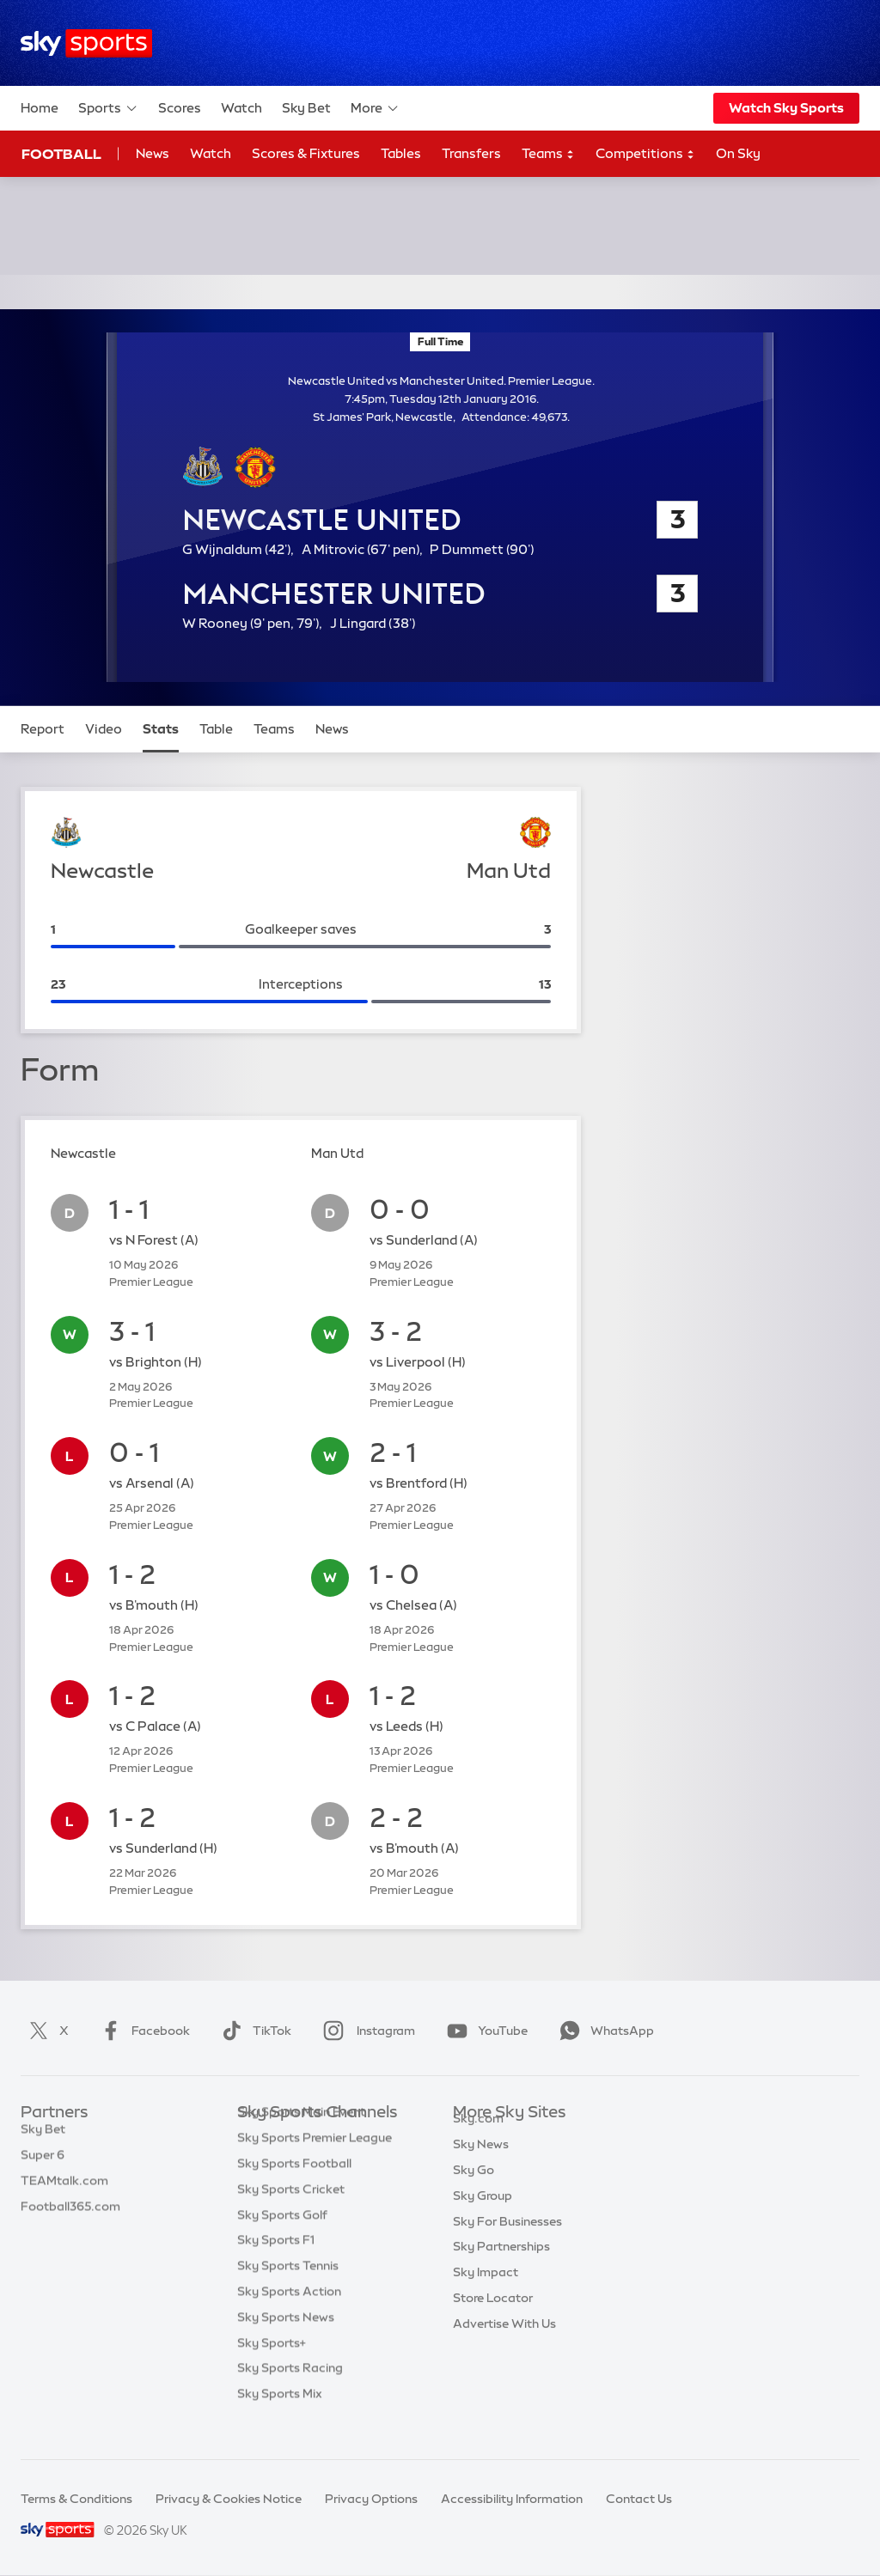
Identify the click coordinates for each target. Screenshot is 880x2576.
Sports (108, 108)
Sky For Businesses (507, 2241)
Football (61, 154)
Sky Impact (485, 2292)
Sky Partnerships (501, 2266)
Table (216, 728)
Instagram (365, 2030)
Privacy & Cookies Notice (229, 2499)
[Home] (86, 43)
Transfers (471, 153)
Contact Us (639, 2499)
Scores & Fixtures (306, 153)
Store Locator (493, 2317)
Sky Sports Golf (282, 2241)
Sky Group (482, 2215)
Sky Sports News (285, 2343)
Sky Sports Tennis (288, 2292)
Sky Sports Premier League (314, 2164)
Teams (548, 154)
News (152, 153)
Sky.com (478, 2138)
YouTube (484, 2030)
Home (39, 107)
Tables (401, 153)
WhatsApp (603, 2030)
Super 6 (42, 2164)
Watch (241, 107)
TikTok (253, 2030)
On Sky (738, 153)
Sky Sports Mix (279, 2420)
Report (42, 728)
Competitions (645, 154)
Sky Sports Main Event (301, 2138)
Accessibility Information (512, 2499)
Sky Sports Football (294, 2189)
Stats (161, 728)
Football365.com (70, 2215)
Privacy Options (371, 2499)
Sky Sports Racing (290, 2394)
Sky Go (473, 2189)
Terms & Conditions (76, 2499)
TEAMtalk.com (64, 2189)
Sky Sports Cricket (291, 2215)
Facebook (142, 2030)
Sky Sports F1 (276, 2266)
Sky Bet (306, 107)
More (375, 108)
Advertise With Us (504, 2343)
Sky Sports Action (289, 2317)
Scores (179, 107)
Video (103, 728)
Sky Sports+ (271, 2369)
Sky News (481, 2164)
